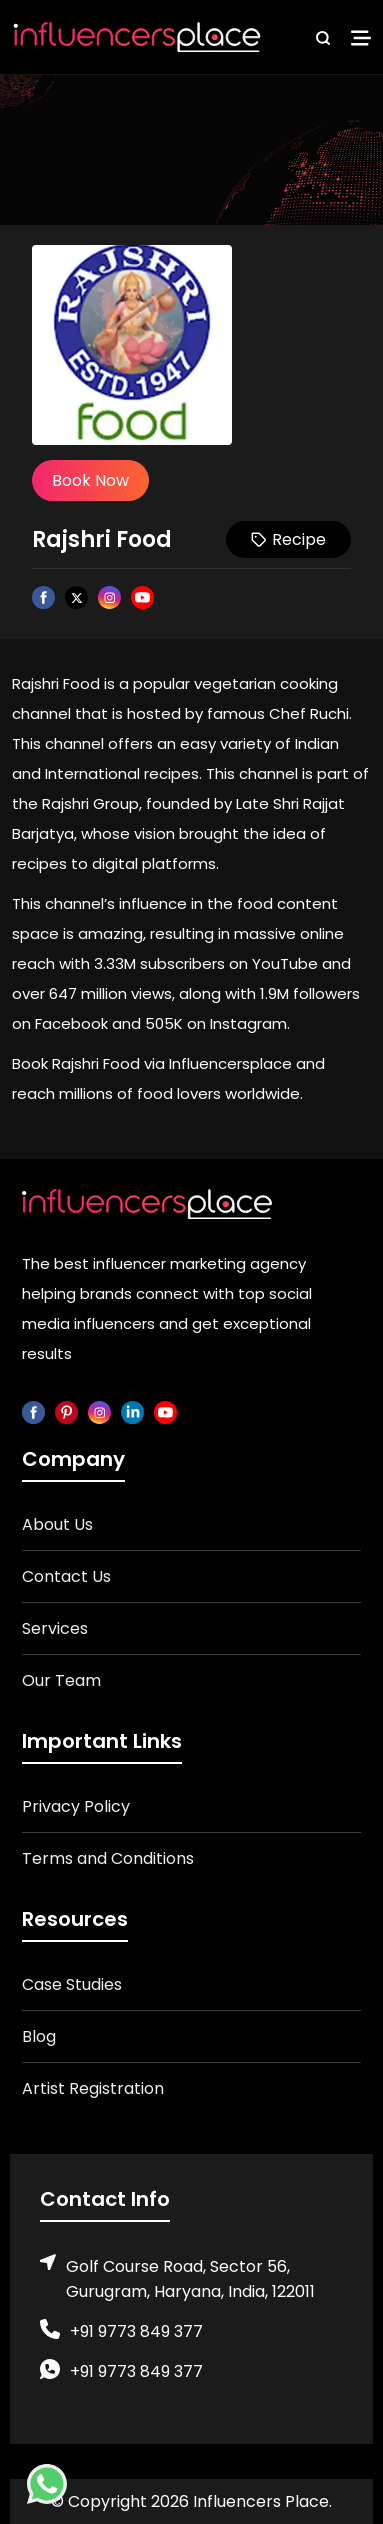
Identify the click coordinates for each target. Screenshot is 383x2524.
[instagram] (99, 1411)
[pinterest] (66, 1411)
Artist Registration (93, 2088)
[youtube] (165, 1411)
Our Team (61, 1680)
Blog (39, 2036)
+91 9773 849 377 (136, 2331)
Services (55, 1628)
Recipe (288, 539)
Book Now (90, 480)
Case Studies (72, 1984)
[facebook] (33, 1411)
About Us (57, 1524)
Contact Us (66, 1576)
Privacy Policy (76, 1806)
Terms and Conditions (108, 1858)
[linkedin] (132, 1411)
